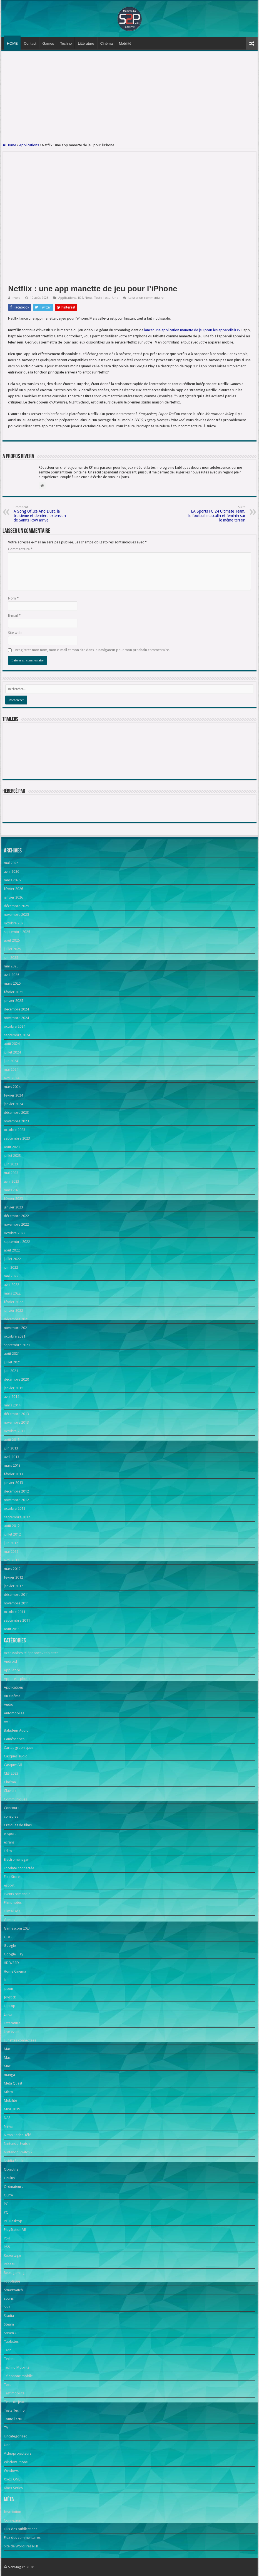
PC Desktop (13, 2221)
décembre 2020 (16, 1379)
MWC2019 (12, 2109)
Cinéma (106, 43)
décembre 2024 (16, 1009)
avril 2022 (11, 1285)
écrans (9, 1842)
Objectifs (11, 2169)
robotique (12, 2281)
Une (115, 298)
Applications (29, 145)
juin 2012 (11, 1543)
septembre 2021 (17, 1345)
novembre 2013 (16, 1422)
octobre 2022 (14, 1233)
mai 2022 (11, 1276)
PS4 (7, 2238)
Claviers (10, 1791)
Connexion (12, 2520)
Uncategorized (16, 2436)
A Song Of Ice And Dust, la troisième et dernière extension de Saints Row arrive (42, 513)
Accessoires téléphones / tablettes (31, 1653)
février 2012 (13, 1577)
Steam (9, 2324)
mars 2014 (12, 1405)
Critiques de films (18, 1825)
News (89, 298)
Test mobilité (14, 2393)
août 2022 (12, 1250)
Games (48, 43)
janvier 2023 (13, 1207)
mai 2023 (11, 1173)
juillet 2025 (12, 949)
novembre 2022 (16, 1224)
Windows (11, 2471)
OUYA (8, 2195)
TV (6, 2427)
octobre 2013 (14, 1431)
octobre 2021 (14, 1336)
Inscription (12, 2512)
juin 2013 (11, 1448)
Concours (11, 1808)
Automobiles (14, 1713)
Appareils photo (17, 1679)
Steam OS (11, 2333)
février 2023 (13, 1199)
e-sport (10, 1834)
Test (7, 2384)
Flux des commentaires (22, 2537)
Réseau (9, 2264)
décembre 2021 (16, 1319)
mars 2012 (12, 1569)
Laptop (9, 2006)
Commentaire (20, 549)
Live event (11, 2032)
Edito (8, 1851)
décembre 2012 (16, 1491)
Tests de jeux (14, 2402)
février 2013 (13, 1474)
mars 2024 (12, 1087)
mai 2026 (11, 863)
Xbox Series (13, 2488)
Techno (66, 43)
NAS (7, 2118)
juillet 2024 (12, 1052)
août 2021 (12, 1353)
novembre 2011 (16, 1603)
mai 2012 (11, 1551)
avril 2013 (11, 1457)
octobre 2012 (14, 1508)
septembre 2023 (17, 1138)
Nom (13, 598)
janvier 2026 (13, 897)
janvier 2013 (13, 1483)
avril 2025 (11, 975)
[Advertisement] (129, 97)
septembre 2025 (17, 932)
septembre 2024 (17, 1035)
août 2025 (12, 940)
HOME (12, 43)
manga (9, 2075)
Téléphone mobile (18, 2376)
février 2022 (13, 1302)
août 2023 (12, 1147)
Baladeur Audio (16, 1730)
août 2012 (12, 1526)
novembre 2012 (16, 1500)
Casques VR (13, 1765)
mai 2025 (11, 966)
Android (10, 1661)
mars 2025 (12, 983)
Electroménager (16, 1859)
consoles (11, 1816)
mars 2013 (12, 1465)
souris (9, 2298)
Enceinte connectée (19, 1868)
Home (9, 145)
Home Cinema (15, 1971)
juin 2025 (11, 957)
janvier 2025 (13, 1001)
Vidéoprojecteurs (17, 2453)
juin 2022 (11, 1267)
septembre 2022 (17, 1242)
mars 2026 (12, 880)
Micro (8, 2092)
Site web (15, 633)
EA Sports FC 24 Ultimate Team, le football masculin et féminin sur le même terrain (216, 513)
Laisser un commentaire (145, 298)
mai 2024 (11, 1069)
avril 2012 (11, 1560)
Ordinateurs (13, 2186)
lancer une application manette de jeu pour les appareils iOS (192, 330)
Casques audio (16, 1756)
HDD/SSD (11, 1963)
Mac (7, 2049)
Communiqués (15, 1799)
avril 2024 (11, 1078)
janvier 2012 (13, 1586)
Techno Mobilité (16, 2367)
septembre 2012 (17, 1517)
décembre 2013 (16, 1414)
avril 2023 (11, 1181)
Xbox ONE (12, 2479)
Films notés (13, 1902)
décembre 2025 (16, 906)
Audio (8, 1704)
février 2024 (13, 1095)
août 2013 (12, 1440)
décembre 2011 (16, 1594)
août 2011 (12, 1629)
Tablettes (11, 2341)
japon (8, 1988)
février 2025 (13, 992)
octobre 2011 (14, 1612)
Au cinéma (12, 1696)
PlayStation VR (15, 2230)
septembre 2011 (17, 1620)
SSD (7, 2307)
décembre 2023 (16, 1112)
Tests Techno (14, 2410)
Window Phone (16, 2462)
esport (9, 1885)
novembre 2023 (16, 1121)
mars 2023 (12, 1190)
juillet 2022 (12, 1259)
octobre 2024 (14, 1026)
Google (10, 1945)
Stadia (9, 2316)
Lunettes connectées (20, 2040)
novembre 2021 (16, 1328)
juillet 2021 (12, 1362)
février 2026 (13, 889)
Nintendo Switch (17, 2143)
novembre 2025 (16, 914)
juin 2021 (11, 1371)
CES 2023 (11, 1773)
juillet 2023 (12, 1155)
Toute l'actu (102, 298)
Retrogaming (14, 2273)
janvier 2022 (13, 1310)
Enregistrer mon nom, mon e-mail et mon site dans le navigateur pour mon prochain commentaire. (92, 650)
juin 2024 (11, 1061)
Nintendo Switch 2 (18, 2152)
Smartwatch (13, 2290)
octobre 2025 (14, 923)
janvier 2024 (13, 1104)
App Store (12, 1670)
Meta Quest (13, 2083)
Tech (7, 2350)
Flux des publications (20, 2529)
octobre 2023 (14, 1130)
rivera (16, 298)
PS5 (7, 2247)
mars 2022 (12, 1293)
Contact (30, 43)
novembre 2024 (16, 1018)
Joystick (10, 1997)
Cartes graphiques (18, 1747)
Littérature (86, 43)
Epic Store (12, 1877)
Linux (8, 2014)
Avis (7, 1722)
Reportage (12, 2255)
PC (6, 2204)
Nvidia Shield (14, 2161)
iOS (80, 298)
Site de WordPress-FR (21, 2546)
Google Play (13, 1954)
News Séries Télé (17, 2135)
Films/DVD (12, 1911)
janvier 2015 (13, 1388)
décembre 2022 (16, 1216)
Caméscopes (14, 1739)
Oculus (9, 2178)
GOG (8, 1937)
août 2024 (12, 1044)
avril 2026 (11, 871)
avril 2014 (11, 1396)
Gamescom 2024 (17, 1928)
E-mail (14, 615)
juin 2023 (11, 1164)
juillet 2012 (12, 1534)
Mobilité (125, 43)
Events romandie (17, 1894)
